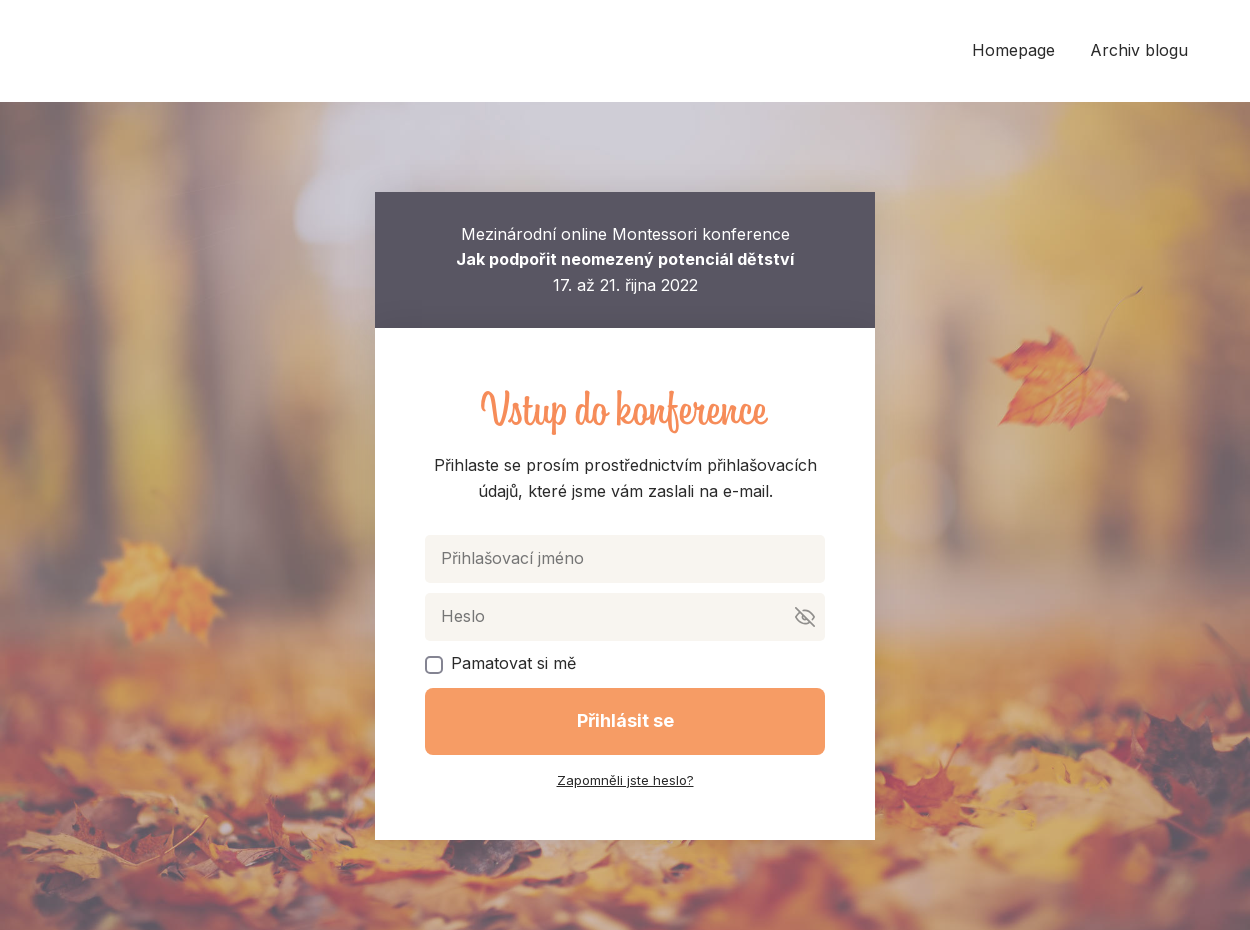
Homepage (1013, 50)
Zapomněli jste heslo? (625, 780)
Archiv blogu (1139, 50)
